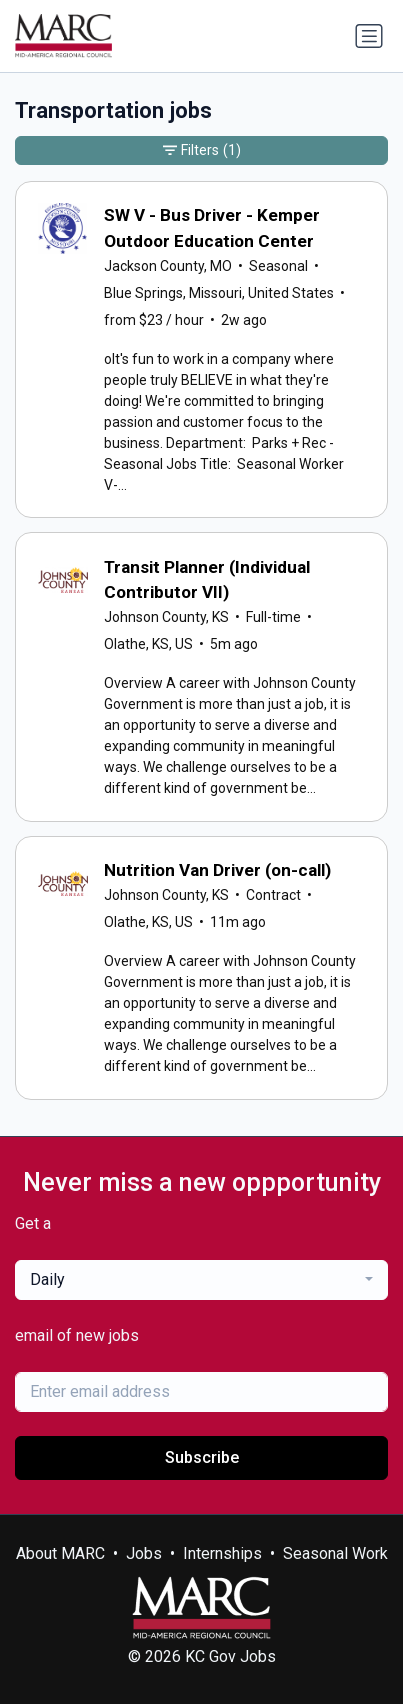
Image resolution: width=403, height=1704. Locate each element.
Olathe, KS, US (148, 644)
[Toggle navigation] (369, 36)
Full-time (273, 617)
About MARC (60, 1553)
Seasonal (278, 266)
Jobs (144, 1553)
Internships (222, 1553)
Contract (273, 895)
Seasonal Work (335, 1553)
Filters (202, 150)
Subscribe (202, 1457)
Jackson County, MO (168, 266)
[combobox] (201, 1280)
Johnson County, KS (166, 617)
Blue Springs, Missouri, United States (219, 293)
